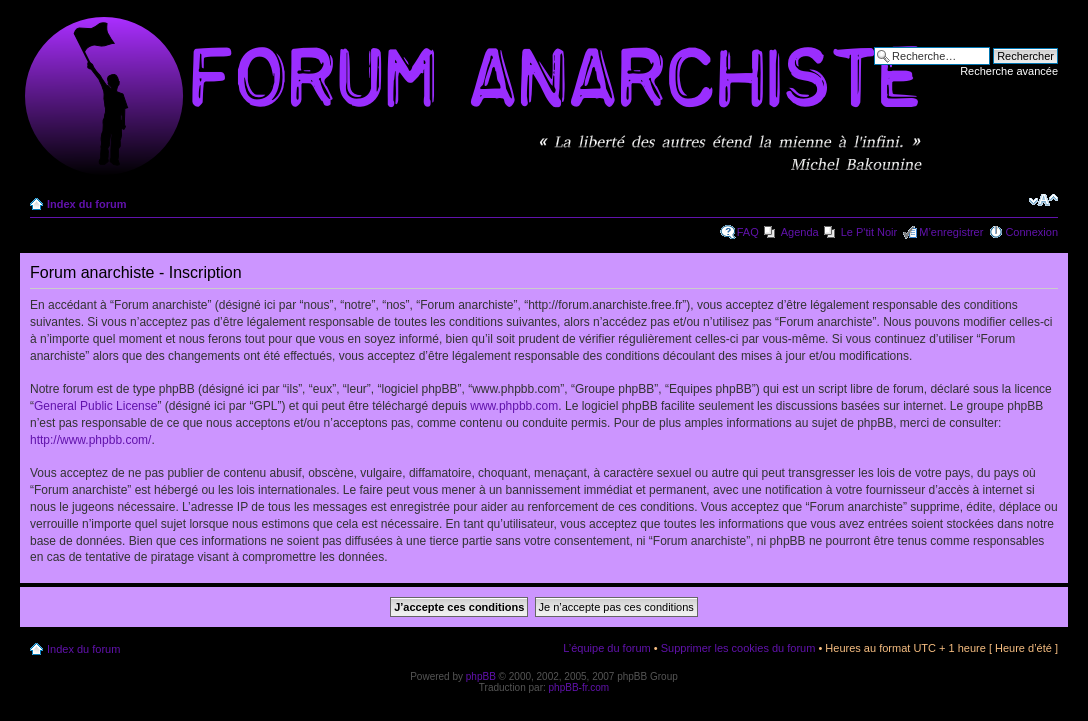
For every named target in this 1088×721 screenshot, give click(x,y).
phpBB (481, 676)
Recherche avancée (1009, 71)
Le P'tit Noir (869, 232)
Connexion (1031, 232)
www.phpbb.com (514, 406)
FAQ (748, 232)
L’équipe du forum (606, 648)
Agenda (800, 232)
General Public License (95, 406)
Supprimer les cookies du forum (738, 648)
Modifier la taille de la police (1043, 200)
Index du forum (86, 204)
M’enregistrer (951, 232)
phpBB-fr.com (579, 687)
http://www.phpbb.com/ (90, 440)
